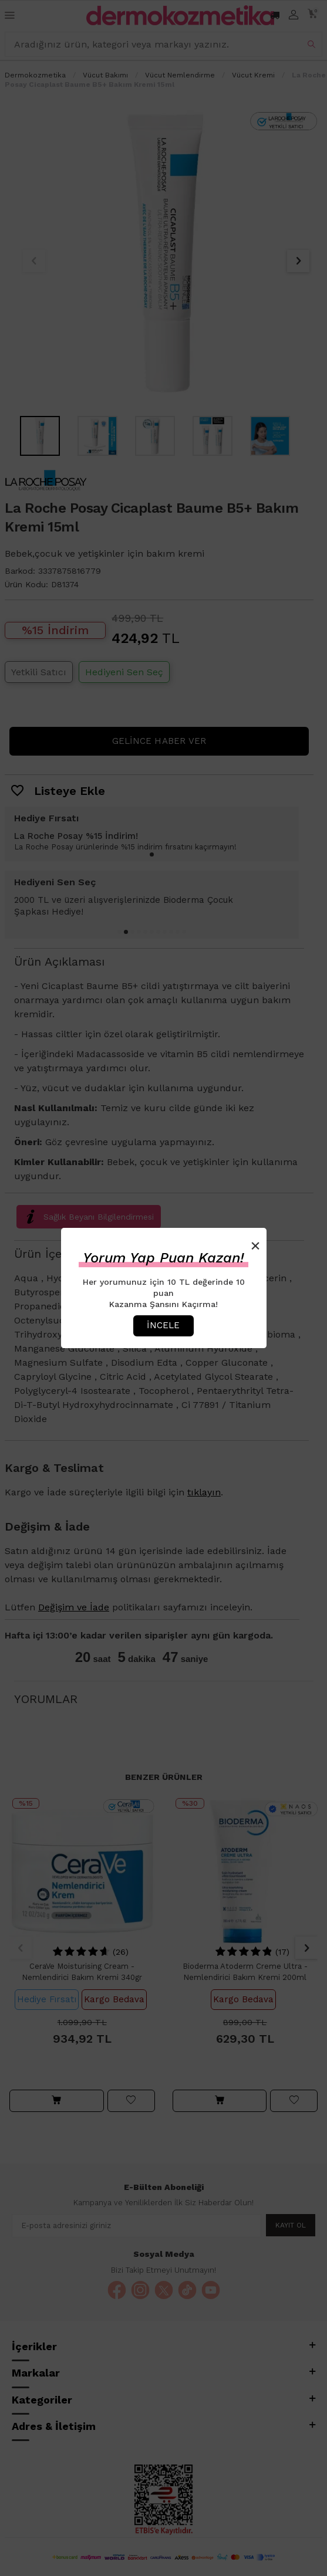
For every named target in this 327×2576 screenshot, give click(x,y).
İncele (163, 1325)
